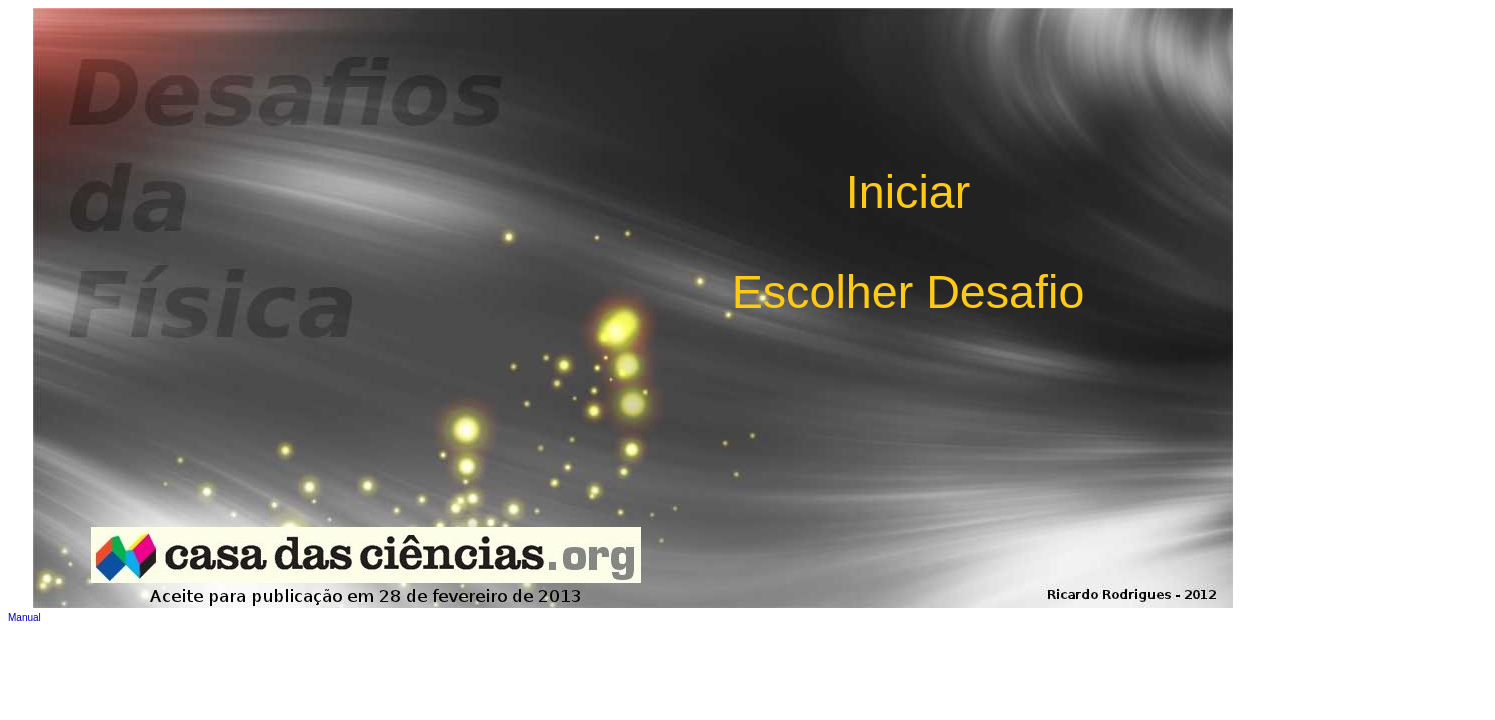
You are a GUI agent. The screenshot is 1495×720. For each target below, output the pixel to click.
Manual (24, 617)
